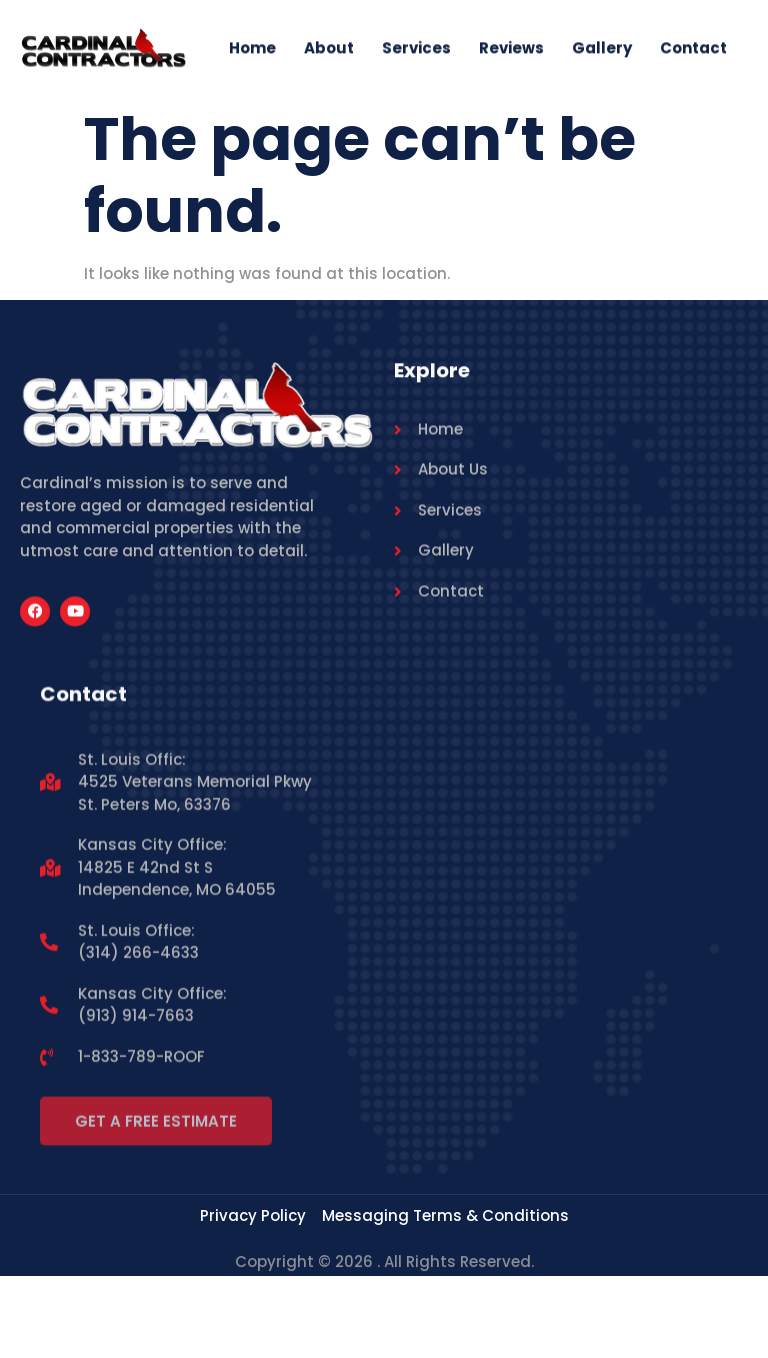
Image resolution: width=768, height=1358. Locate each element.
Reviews (511, 50)
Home (252, 50)
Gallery (602, 50)
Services (416, 50)
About (329, 50)
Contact (693, 50)
